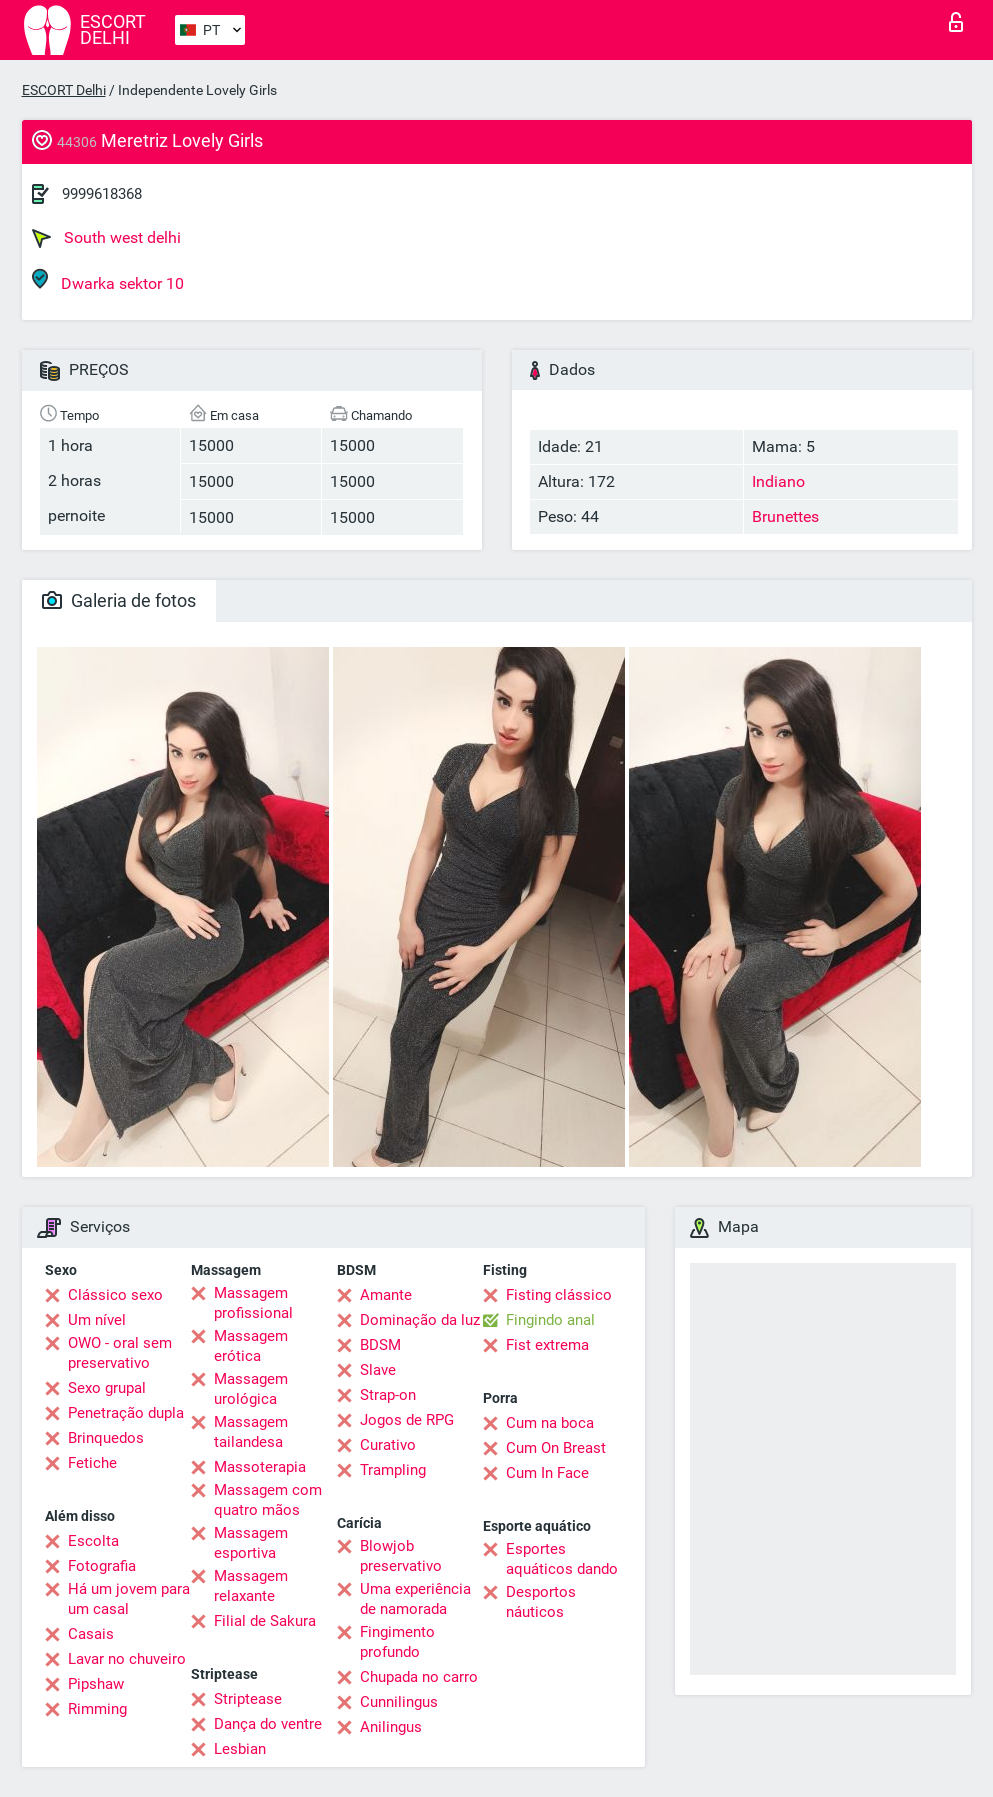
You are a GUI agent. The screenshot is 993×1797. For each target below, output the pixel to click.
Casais (91, 1634)
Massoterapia (260, 1467)
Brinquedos (106, 1438)
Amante (386, 1295)
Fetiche (92, 1463)
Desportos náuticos (541, 1602)
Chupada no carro (419, 1677)
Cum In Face (547, 1473)
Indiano (778, 481)
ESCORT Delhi (64, 90)
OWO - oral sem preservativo (120, 1353)
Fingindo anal (550, 1320)
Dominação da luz (420, 1320)
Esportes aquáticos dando (562, 1559)
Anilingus (391, 1727)
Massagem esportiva (251, 1543)
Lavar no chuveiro (127, 1659)
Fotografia (102, 1566)
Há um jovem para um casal (129, 1599)
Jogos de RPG (407, 1420)
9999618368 (102, 194)
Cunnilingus (399, 1702)
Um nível (97, 1320)
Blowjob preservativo (401, 1556)
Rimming (97, 1709)
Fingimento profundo (397, 1642)
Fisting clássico (559, 1295)
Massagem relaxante (251, 1586)
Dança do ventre (268, 1724)
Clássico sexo (115, 1295)
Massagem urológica (251, 1389)
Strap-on (388, 1395)
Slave (378, 1370)
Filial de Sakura (265, 1621)
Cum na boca (550, 1423)
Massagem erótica (251, 1346)
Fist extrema (547, 1345)
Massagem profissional (253, 1303)
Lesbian (240, 1749)
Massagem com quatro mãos (268, 1500)
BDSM (380, 1345)
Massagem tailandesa (251, 1432)
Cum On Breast (556, 1448)
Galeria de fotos (119, 600)
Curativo (388, 1445)
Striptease (248, 1699)
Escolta (93, 1541)
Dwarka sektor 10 (108, 280)
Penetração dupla (126, 1413)
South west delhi (106, 238)
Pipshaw (96, 1684)
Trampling (393, 1470)
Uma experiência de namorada (415, 1599)
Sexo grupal (107, 1388)
